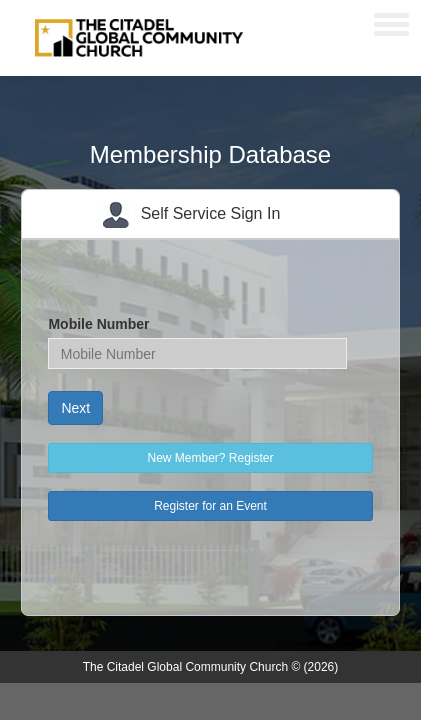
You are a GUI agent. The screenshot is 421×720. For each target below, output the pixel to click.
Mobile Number (98, 324)
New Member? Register (210, 458)
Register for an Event (210, 506)
